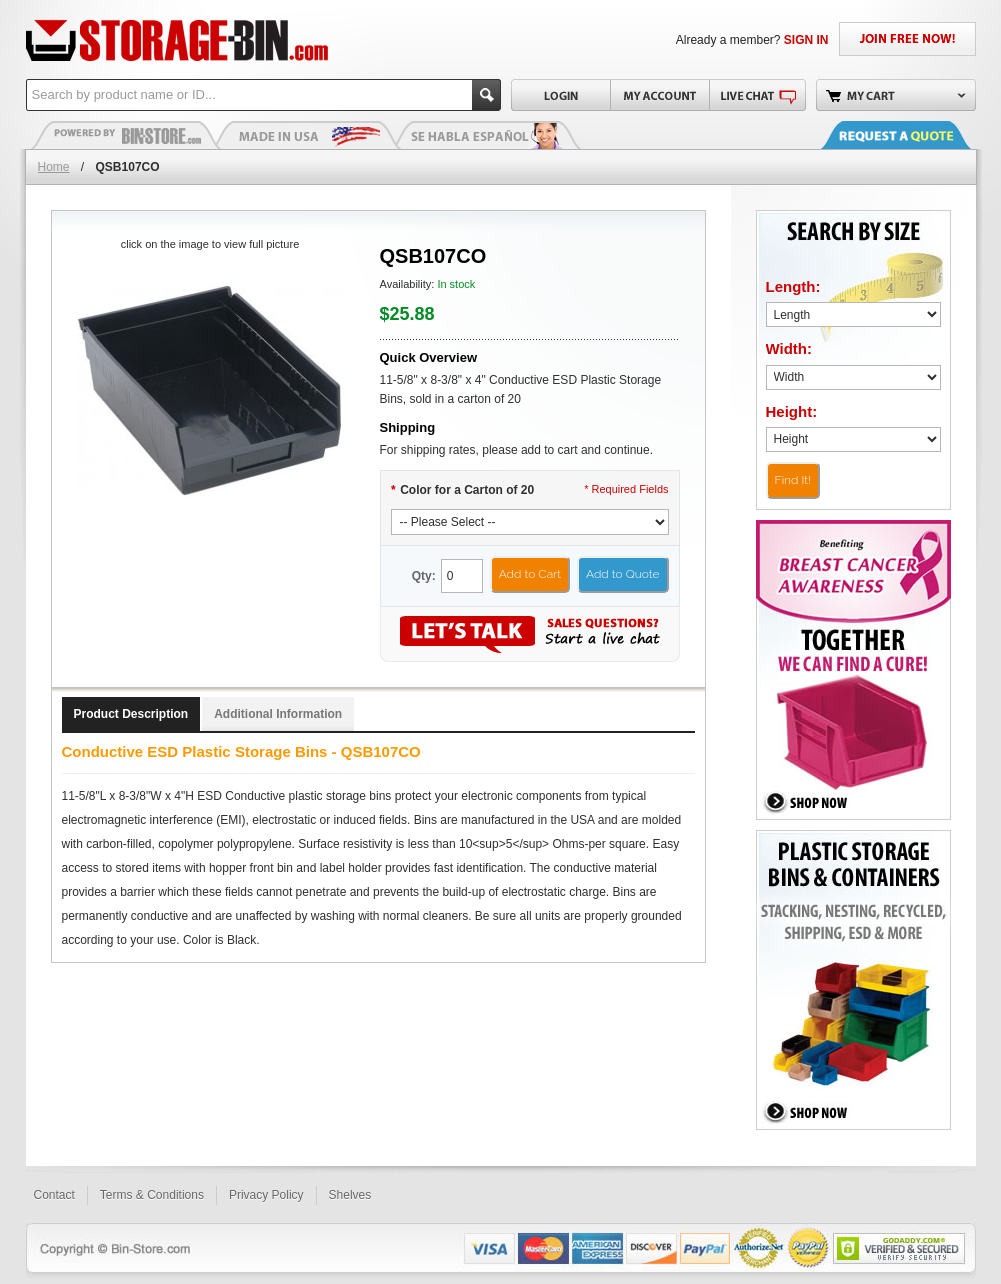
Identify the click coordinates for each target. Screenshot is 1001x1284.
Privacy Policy (266, 1195)
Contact (54, 1195)
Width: (789, 348)
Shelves (350, 1195)
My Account (659, 95)
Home (54, 167)
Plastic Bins (126, 135)
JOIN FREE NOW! (907, 39)
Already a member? (752, 40)
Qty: (424, 576)
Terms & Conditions (152, 1195)
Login (560, 95)
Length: (793, 286)
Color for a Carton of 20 (463, 490)
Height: (792, 411)
